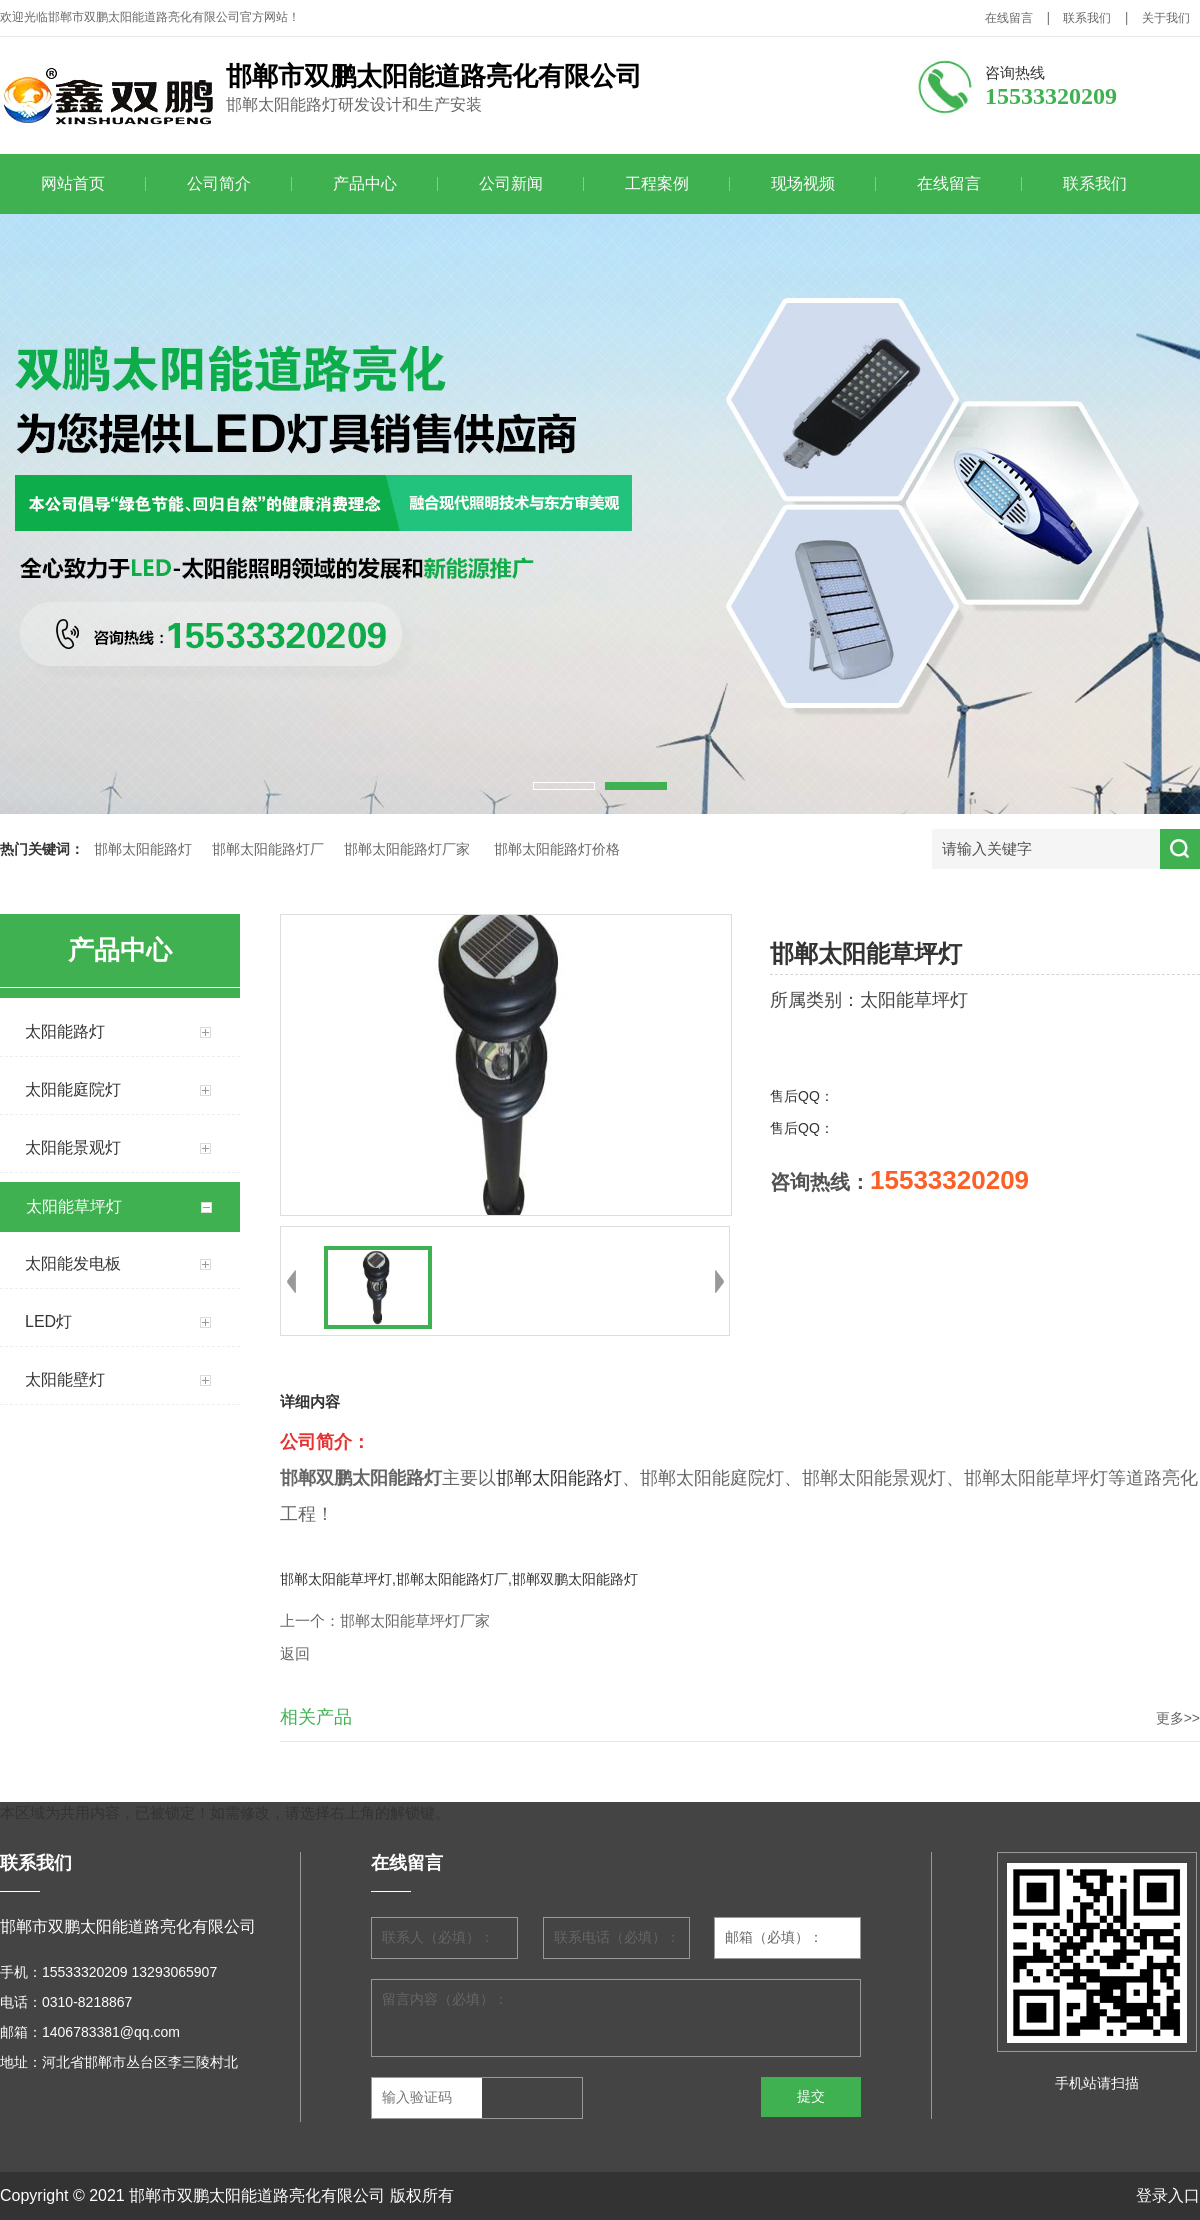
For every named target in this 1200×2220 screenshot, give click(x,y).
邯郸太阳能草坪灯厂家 (415, 1621)
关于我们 (1166, 18)
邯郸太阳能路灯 (143, 849)
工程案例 (657, 183)
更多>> (1178, 1718)
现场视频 (803, 183)
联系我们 (1087, 18)
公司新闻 (511, 183)
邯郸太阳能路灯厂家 (407, 849)
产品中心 (365, 183)
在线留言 (1009, 18)
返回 (295, 1654)
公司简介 (219, 183)
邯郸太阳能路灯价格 (557, 849)
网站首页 (73, 183)
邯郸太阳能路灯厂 (268, 849)
